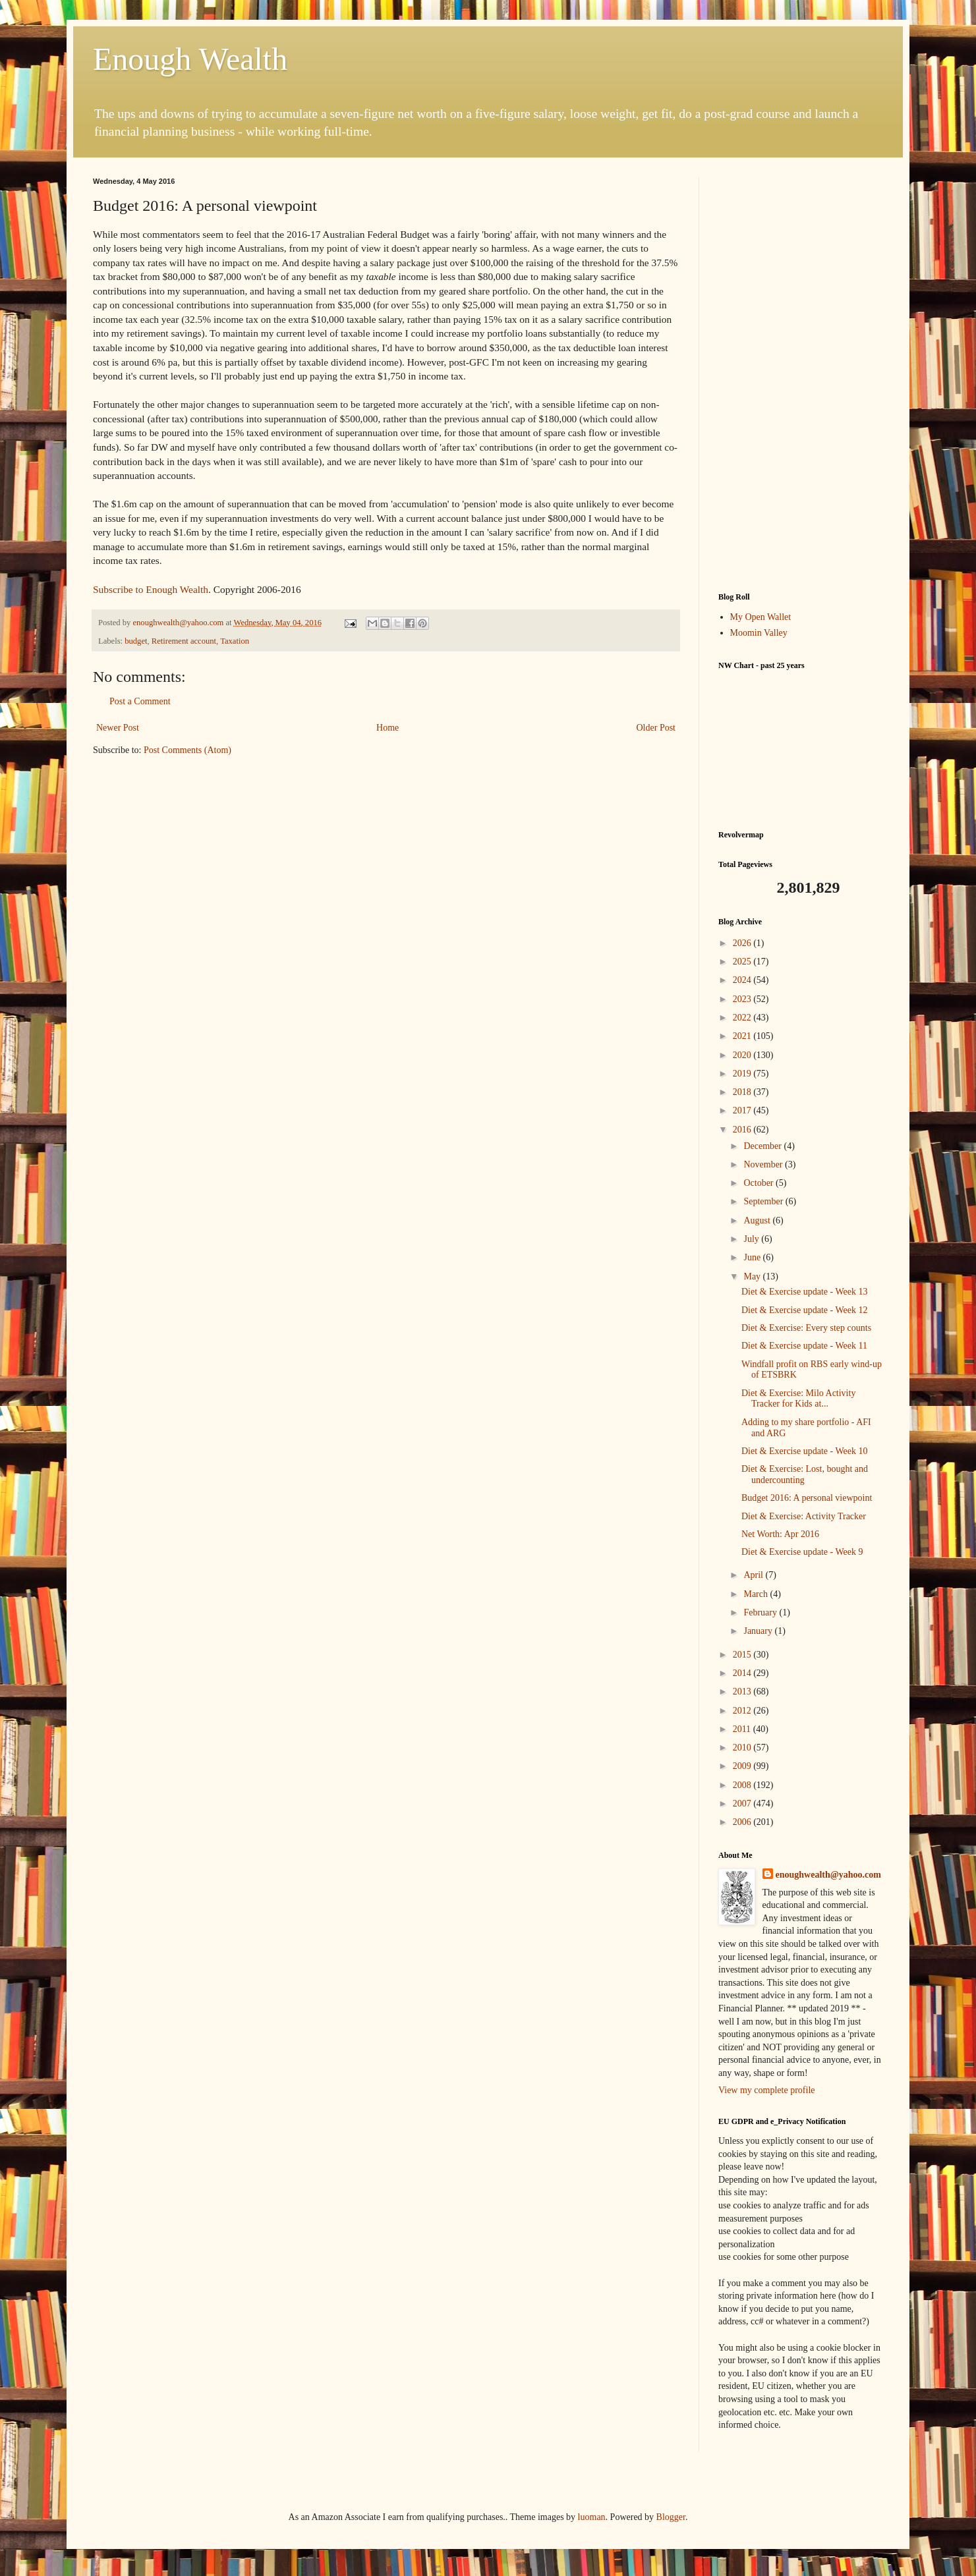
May (752, 1276)
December (763, 1146)
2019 (743, 1073)
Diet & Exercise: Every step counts (806, 1328)
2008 (743, 1785)
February (761, 1612)
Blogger (670, 2517)
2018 (743, 1092)
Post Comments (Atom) (187, 750)
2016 (743, 1129)
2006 (743, 1822)
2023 (743, 999)
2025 (743, 961)
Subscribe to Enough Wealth (150, 589)
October (759, 1183)
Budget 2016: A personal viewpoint (806, 1498)
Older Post (656, 728)
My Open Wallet (760, 617)
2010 (743, 1747)
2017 (743, 1110)
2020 (743, 1055)
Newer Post (117, 728)
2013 (743, 1691)
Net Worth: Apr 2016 (780, 1534)
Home (387, 728)
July (752, 1239)
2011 (743, 1729)
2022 (743, 1017)
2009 (743, 1766)
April (754, 1575)
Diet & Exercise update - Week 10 (804, 1451)
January (758, 1631)
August (757, 1220)
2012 (743, 1711)
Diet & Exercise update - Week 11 (804, 1346)
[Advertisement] (800, 375)
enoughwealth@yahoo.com (828, 1875)
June (752, 1257)
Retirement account (184, 641)
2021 (743, 1036)
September (764, 1201)
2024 (743, 980)
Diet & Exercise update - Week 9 (802, 1552)
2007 (743, 1803)
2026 (743, 943)
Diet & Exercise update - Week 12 (804, 1310)
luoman (592, 2517)
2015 (743, 1655)
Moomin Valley (759, 633)
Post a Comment (140, 701)
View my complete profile (766, 2090)
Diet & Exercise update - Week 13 (804, 1292)
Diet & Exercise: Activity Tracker (803, 1516)
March (756, 1594)
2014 (743, 1673)
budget (136, 641)
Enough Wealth (190, 59)
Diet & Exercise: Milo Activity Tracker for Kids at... (798, 1398)
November (764, 1164)
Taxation (234, 641)
